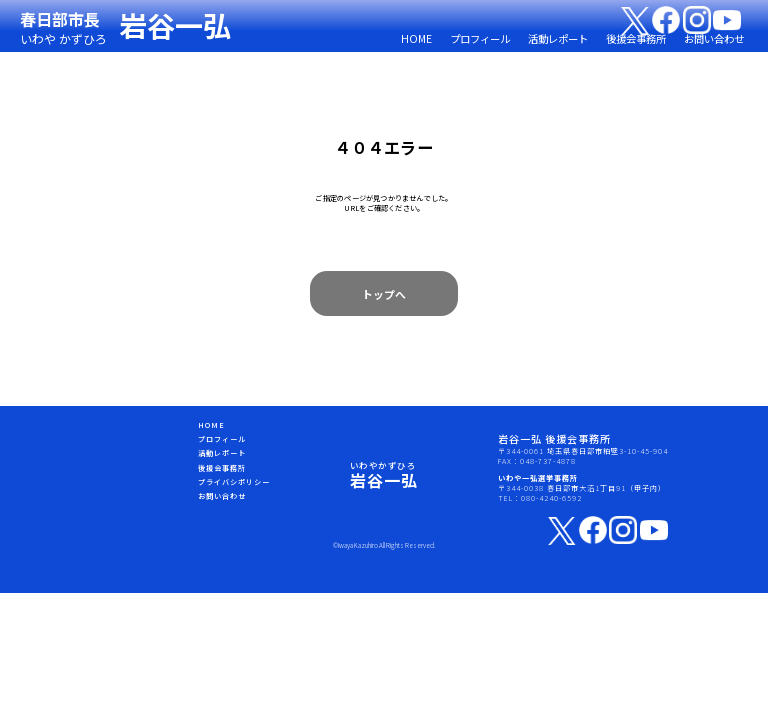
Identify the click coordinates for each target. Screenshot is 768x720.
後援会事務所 (636, 38)
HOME (416, 38)
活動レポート (558, 38)
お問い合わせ (714, 38)
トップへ (384, 294)
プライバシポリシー (234, 482)
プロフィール (480, 38)
